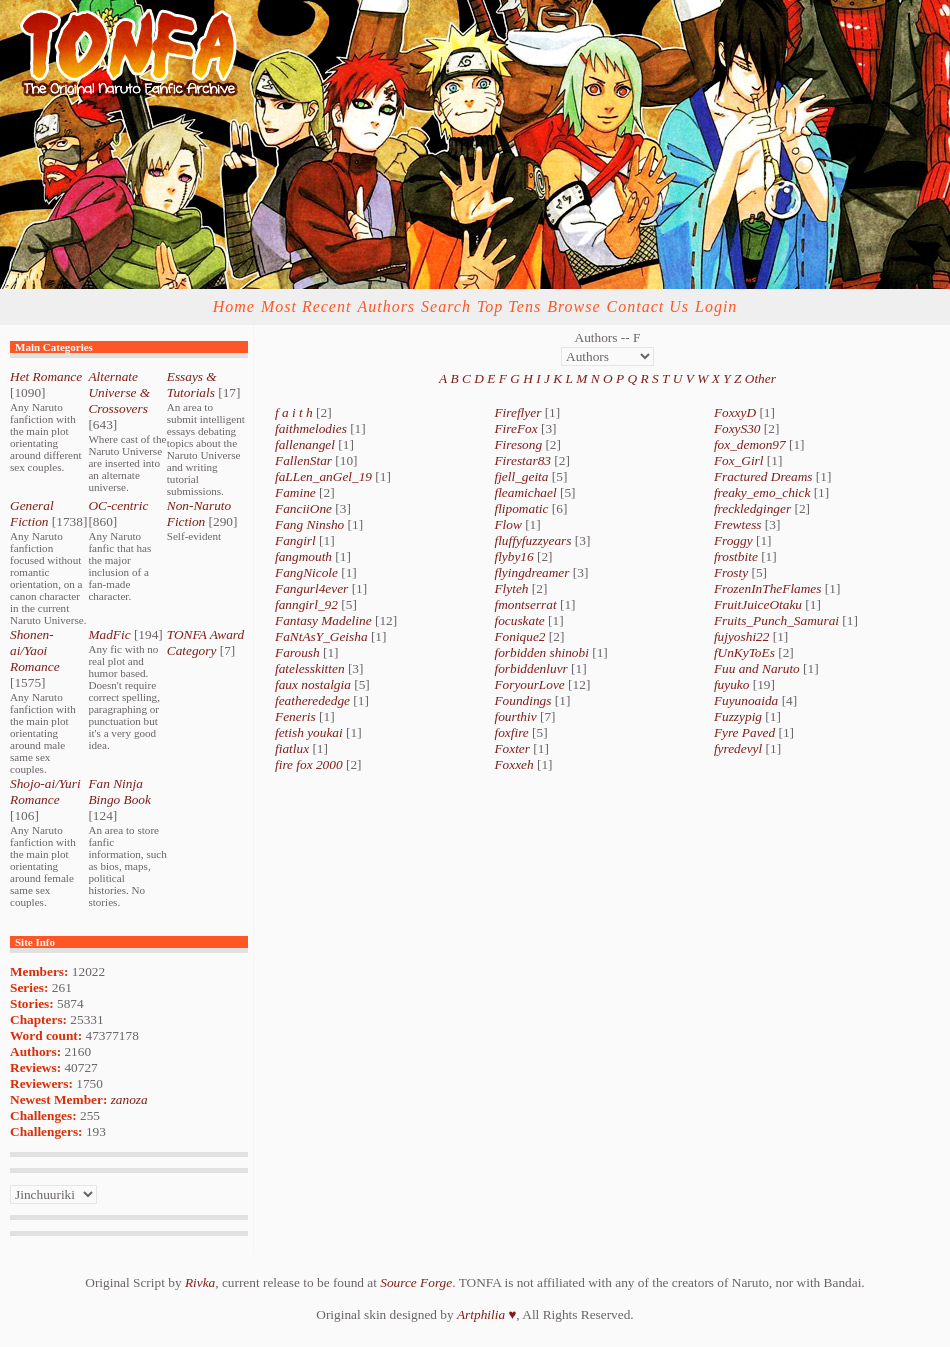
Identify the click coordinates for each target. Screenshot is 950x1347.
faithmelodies (311, 428)
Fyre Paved (744, 732)
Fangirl (295, 540)
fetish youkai (309, 732)
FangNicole (306, 572)
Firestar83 (522, 460)
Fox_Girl (739, 460)
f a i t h (294, 412)
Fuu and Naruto (757, 668)
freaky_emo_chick (762, 492)
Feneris (295, 716)
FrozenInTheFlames (768, 588)
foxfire (511, 732)
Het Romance (46, 376)
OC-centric (118, 505)
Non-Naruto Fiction (199, 513)
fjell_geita (521, 476)
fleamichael (525, 492)
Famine (295, 492)
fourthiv (515, 716)
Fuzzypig (738, 716)
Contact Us (648, 306)
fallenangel (305, 444)
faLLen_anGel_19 (323, 476)
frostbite (736, 556)
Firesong (518, 444)
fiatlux (292, 748)
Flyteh (511, 588)
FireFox (515, 428)
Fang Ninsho (309, 524)
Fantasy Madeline (323, 620)
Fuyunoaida (746, 700)
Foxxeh (513, 764)
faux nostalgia (313, 684)
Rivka (200, 1282)
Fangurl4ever (311, 588)
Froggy (733, 540)
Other (760, 378)
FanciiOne (303, 508)
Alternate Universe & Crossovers (119, 392)
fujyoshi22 (742, 636)
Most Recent (306, 306)
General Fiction (32, 513)
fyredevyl (738, 748)
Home (234, 306)
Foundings (522, 700)
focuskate (519, 620)
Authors (386, 306)
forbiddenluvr (530, 668)
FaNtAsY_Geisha (321, 636)
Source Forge (416, 1282)
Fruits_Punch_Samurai (776, 620)
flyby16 (513, 556)
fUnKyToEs (744, 652)
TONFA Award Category (205, 642)
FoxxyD (735, 412)
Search (446, 306)
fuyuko (732, 684)
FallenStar (303, 460)
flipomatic (521, 508)
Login (716, 306)
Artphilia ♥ (486, 1314)
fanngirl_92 (306, 604)
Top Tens (509, 306)
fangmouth (303, 556)
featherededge (312, 700)
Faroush (297, 652)
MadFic (109, 634)
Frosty (731, 572)
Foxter (512, 748)
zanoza (129, 1099)
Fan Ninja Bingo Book (119, 791)
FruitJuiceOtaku (758, 604)
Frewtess (738, 524)
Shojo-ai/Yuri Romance (45, 791)
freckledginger (752, 508)
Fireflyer (517, 412)
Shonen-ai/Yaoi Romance (35, 650)
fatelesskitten (310, 668)
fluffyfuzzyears (532, 540)
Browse (573, 306)
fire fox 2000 (309, 764)
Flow (507, 524)
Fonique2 (519, 636)
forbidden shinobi (541, 652)
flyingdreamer (531, 572)
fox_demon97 (750, 444)
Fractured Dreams (763, 476)
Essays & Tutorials (192, 384)
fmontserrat (525, 604)
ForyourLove (529, 684)
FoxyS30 (737, 428)
